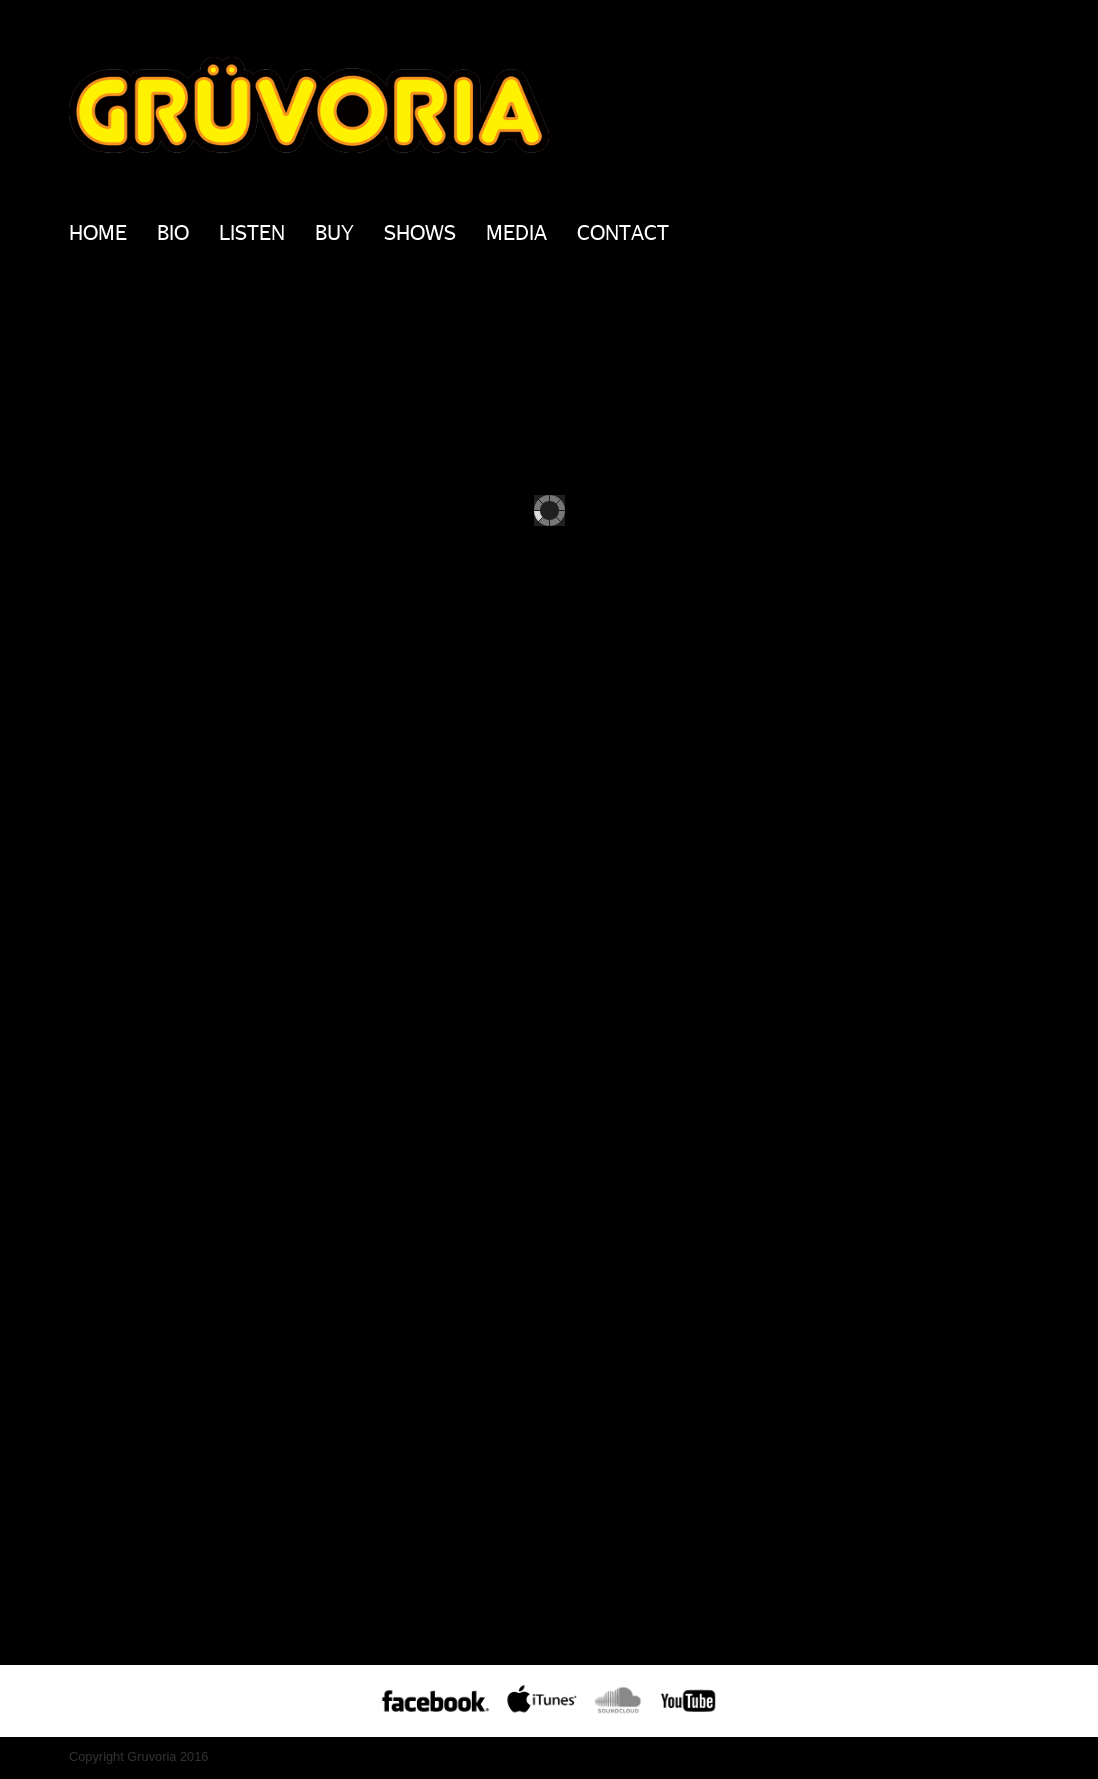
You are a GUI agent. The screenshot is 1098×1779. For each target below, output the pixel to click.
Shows (420, 232)
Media (516, 232)
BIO (173, 232)
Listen (252, 232)
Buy (334, 232)
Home (98, 232)
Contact (623, 232)
